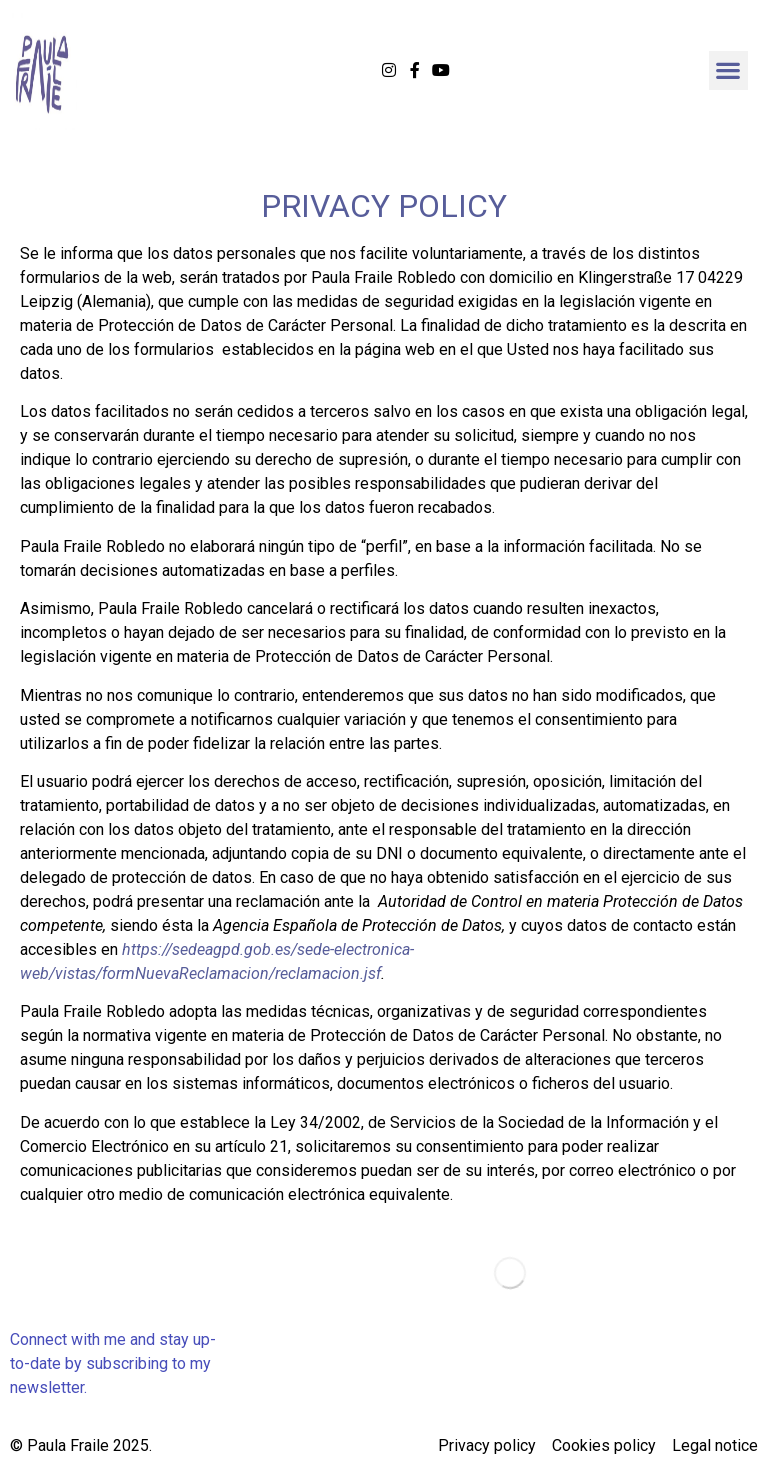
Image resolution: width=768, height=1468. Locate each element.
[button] (728, 70)
